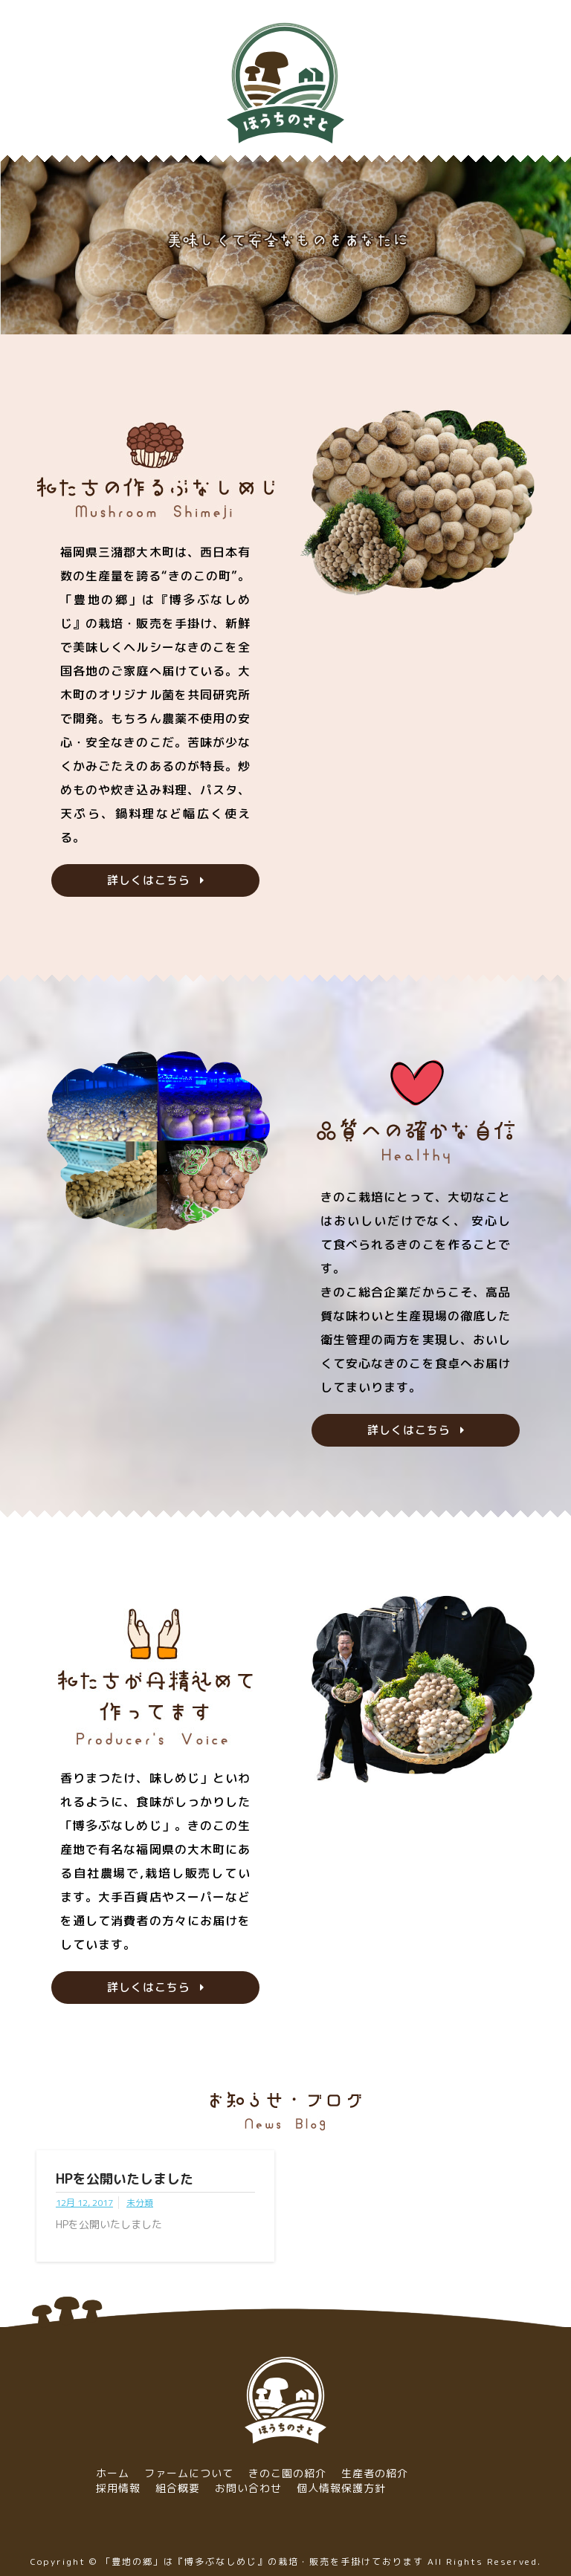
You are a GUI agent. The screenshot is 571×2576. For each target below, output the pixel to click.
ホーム (112, 2473)
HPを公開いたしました (124, 2179)
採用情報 (118, 2488)
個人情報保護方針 (341, 2488)
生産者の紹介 (374, 2473)
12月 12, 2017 (84, 2202)
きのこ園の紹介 (287, 2473)
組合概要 (177, 2488)
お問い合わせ (248, 2488)
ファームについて (188, 2473)
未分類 (139, 2202)
